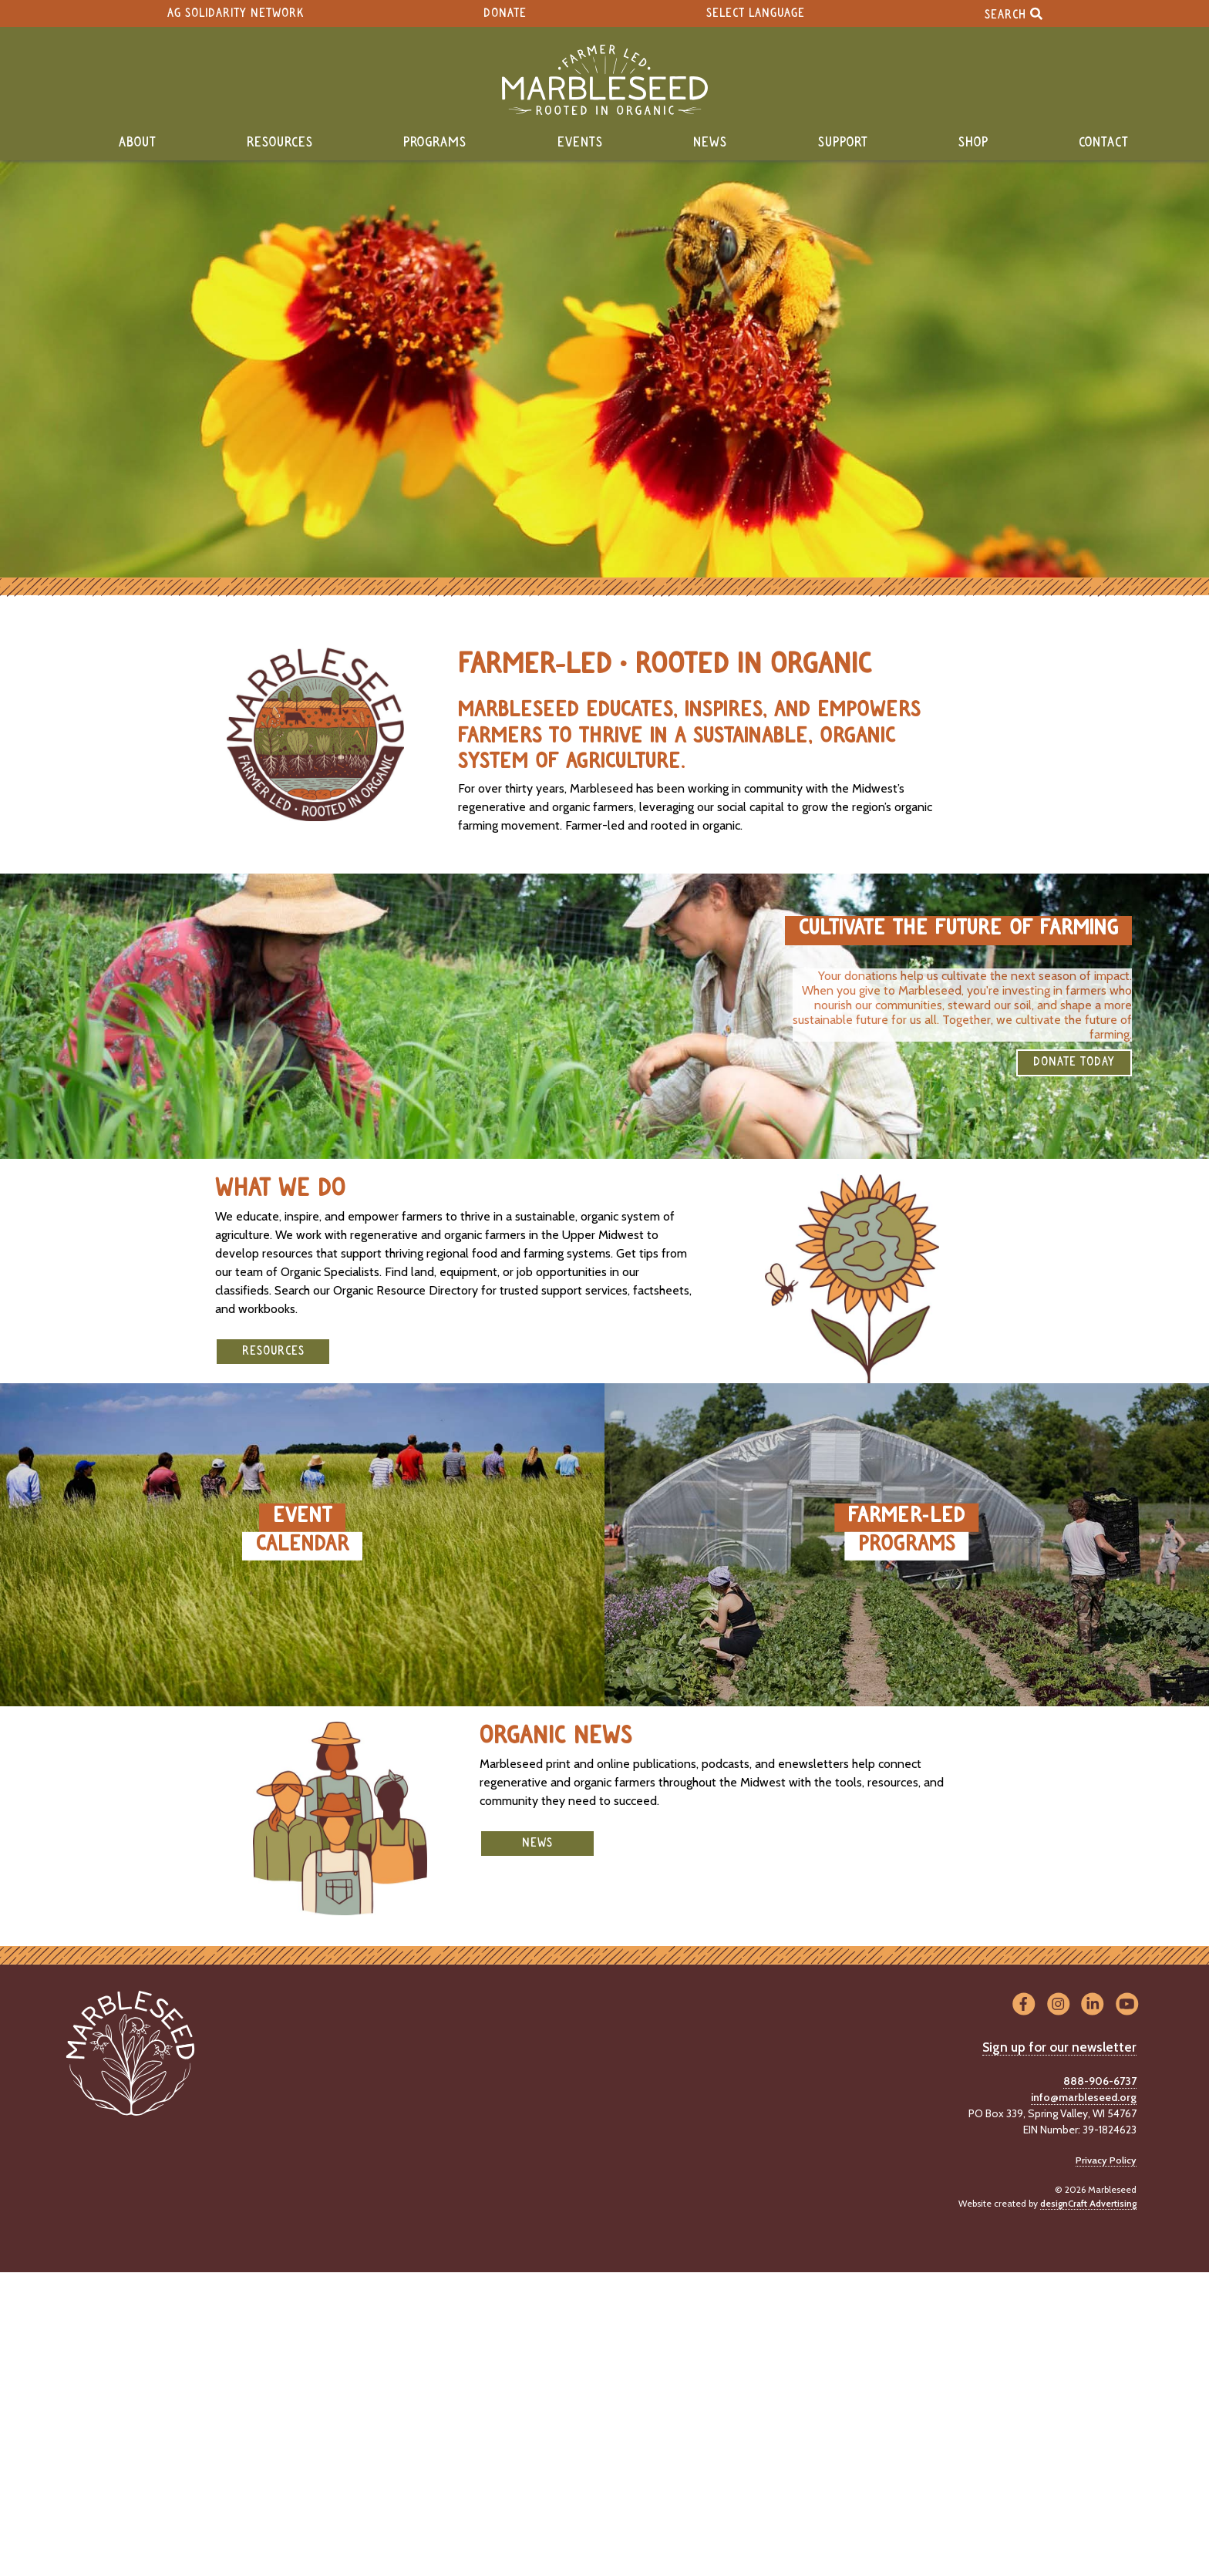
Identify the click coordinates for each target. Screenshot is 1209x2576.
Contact (1104, 143)
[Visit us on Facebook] (1023, 2005)
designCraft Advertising (1088, 2203)
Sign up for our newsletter (1059, 2047)
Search (1013, 13)
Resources (280, 143)
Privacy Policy (1106, 2160)
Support (843, 143)
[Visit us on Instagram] (1058, 2005)
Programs (434, 143)
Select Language (755, 13)
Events (580, 143)
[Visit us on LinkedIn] (1093, 2005)
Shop (973, 143)
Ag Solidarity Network (235, 13)
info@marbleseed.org (1084, 2097)
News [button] (537, 1843)
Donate (505, 13)
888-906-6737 (1100, 2081)
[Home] (604, 80)
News (710, 143)
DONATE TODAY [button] (1074, 1062)
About (138, 143)
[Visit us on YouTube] (1126, 2005)
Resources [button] (273, 1351)
